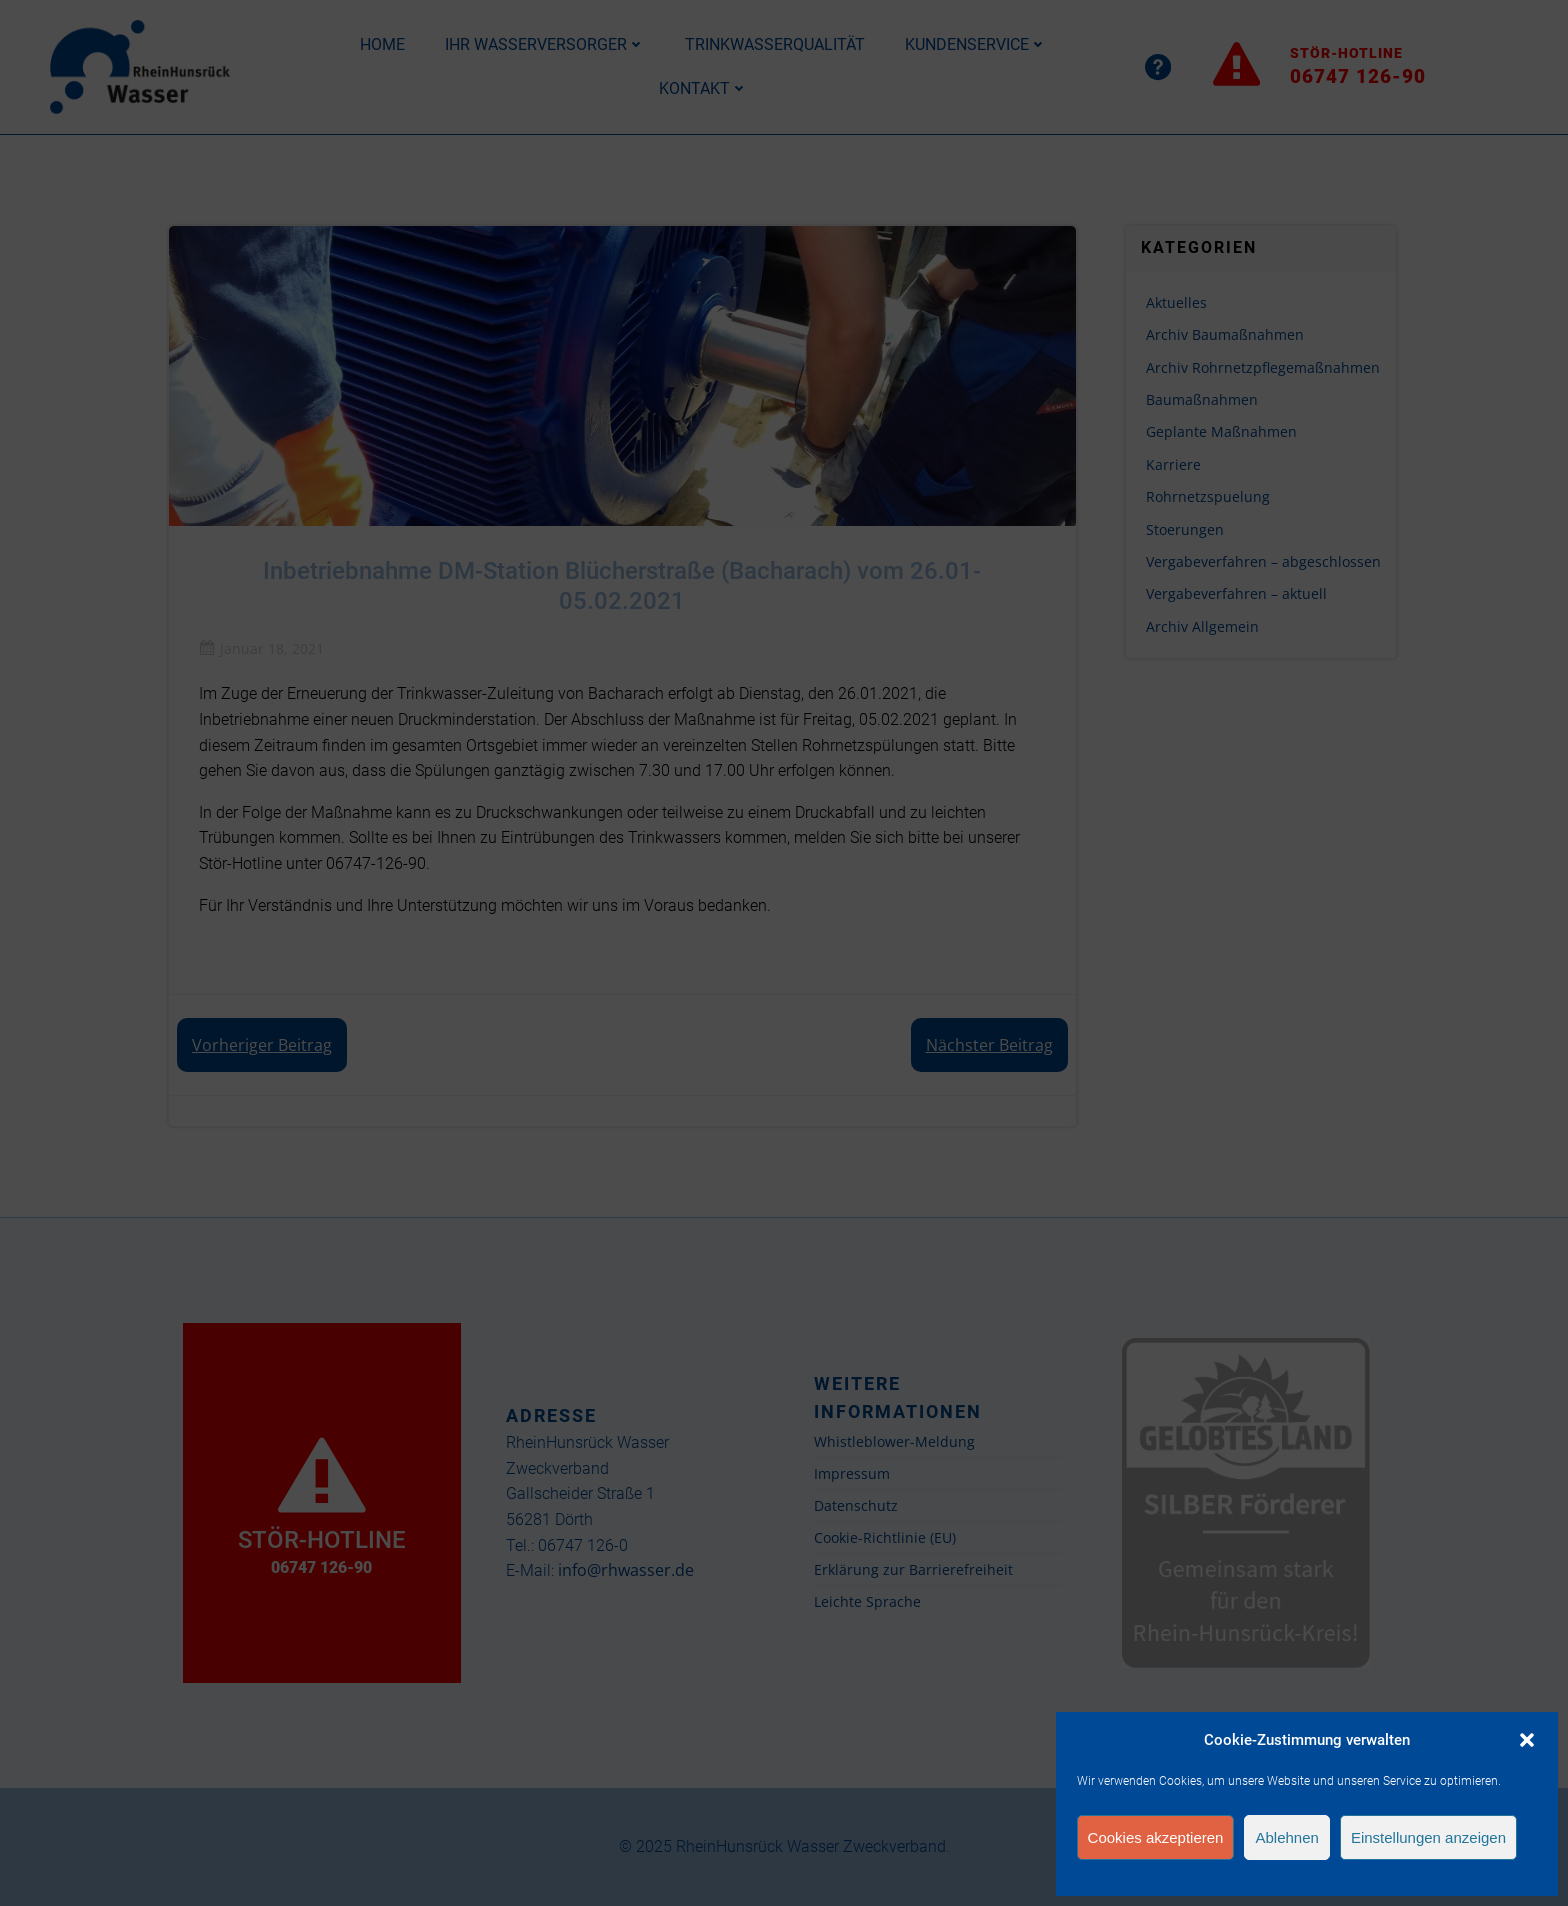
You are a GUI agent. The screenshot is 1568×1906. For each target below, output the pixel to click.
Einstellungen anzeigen (1428, 1837)
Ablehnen (1286, 1837)
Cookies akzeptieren (1156, 1837)
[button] (1527, 1740)
